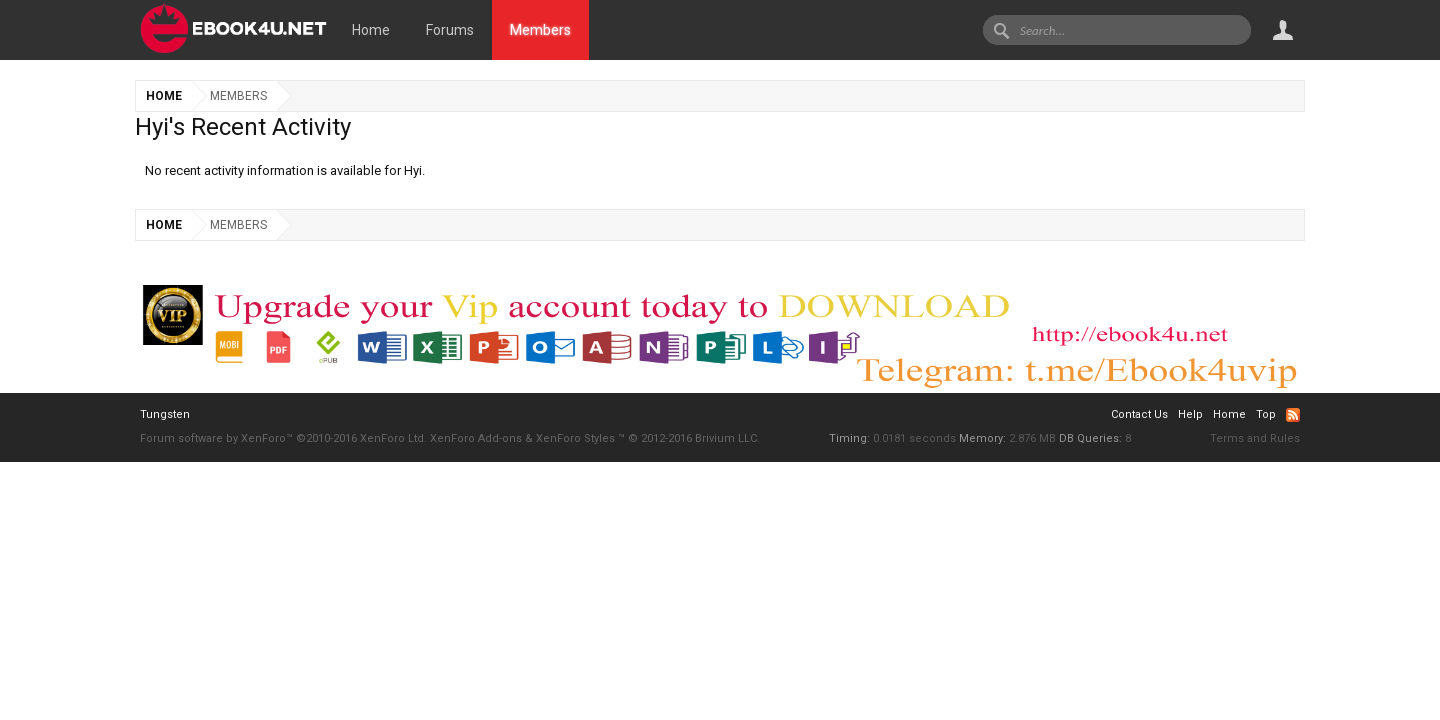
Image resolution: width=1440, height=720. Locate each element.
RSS (1293, 415)
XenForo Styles (575, 438)
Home (371, 30)
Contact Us (1139, 414)
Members (540, 30)
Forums (450, 30)
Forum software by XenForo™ (283, 438)
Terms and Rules (1255, 438)
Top (1266, 414)
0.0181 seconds (914, 438)
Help (1190, 414)
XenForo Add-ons (476, 438)
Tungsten (165, 414)
